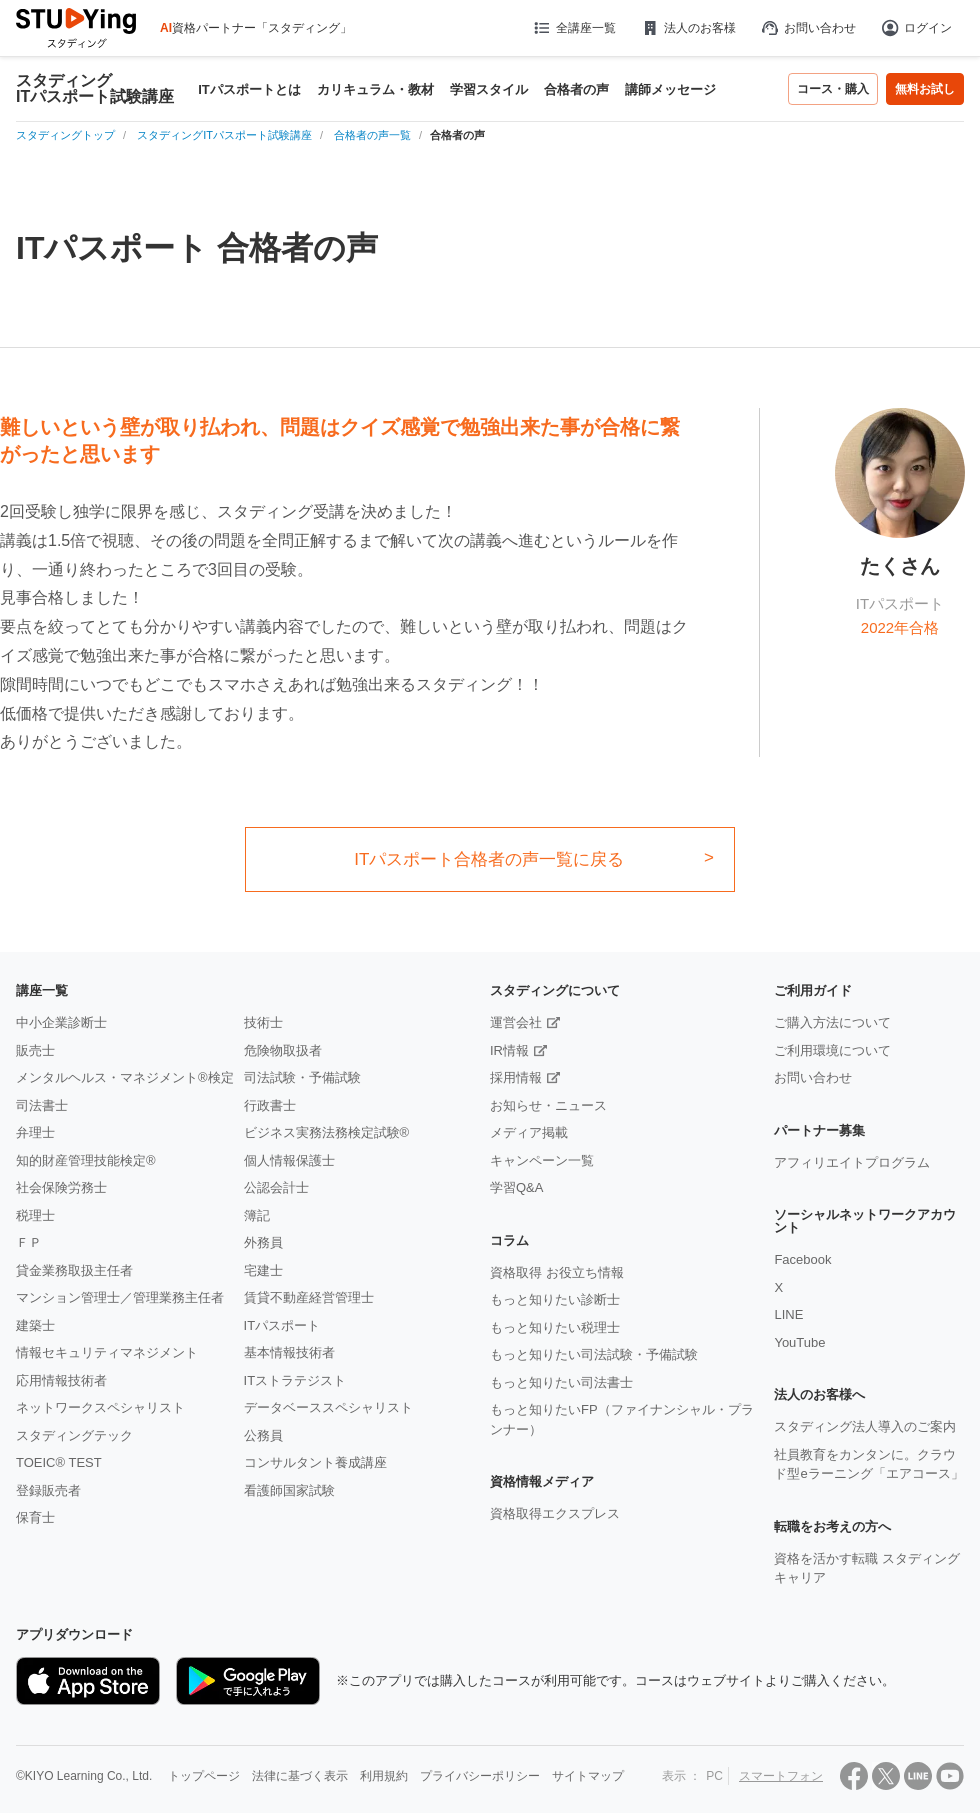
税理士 (35, 1215)
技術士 (263, 1022)
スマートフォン (781, 1776)
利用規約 (384, 1776)
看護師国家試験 (289, 1490)
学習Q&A (516, 1187)
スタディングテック (74, 1435)
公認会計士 (276, 1187)
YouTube (799, 1342)
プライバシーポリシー (480, 1776)
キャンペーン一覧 (542, 1160)
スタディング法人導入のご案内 (865, 1426)
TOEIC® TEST (59, 1462)
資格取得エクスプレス (555, 1513)
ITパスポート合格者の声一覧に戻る (489, 859)
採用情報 (516, 1077)
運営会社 (516, 1022)
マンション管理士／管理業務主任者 (120, 1297)
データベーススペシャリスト (328, 1407)
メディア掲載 (529, 1132)
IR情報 (509, 1050)
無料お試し (925, 89)
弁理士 (35, 1132)
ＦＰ (29, 1242)
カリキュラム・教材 (375, 89)
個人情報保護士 (289, 1160)
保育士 (35, 1517)
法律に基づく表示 (300, 1776)
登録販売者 (48, 1490)
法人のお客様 (688, 28)
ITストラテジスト (295, 1380)
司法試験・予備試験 (302, 1077)
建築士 (35, 1325)
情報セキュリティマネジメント (107, 1352)
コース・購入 (833, 89)
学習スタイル (489, 89)
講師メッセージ (670, 89)
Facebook (802, 1259)
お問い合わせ (808, 28)
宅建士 (263, 1270)
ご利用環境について (832, 1050)
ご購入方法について (832, 1022)
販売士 (35, 1050)
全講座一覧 (573, 28)
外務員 (263, 1242)
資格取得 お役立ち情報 (557, 1272)
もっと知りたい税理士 (555, 1327)
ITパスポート (282, 1325)
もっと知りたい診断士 (555, 1299)
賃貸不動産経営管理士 (309, 1297)
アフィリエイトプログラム (852, 1162)
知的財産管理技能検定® (86, 1160)
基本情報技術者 (289, 1352)
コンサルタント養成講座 (315, 1462)
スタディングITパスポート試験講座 (95, 89)
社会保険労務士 (61, 1187)
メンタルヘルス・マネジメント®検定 (125, 1077)
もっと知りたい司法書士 (561, 1382)
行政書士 (270, 1105)
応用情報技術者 (61, 1380)
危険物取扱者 (283, 1050)
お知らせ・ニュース (548, 1105)
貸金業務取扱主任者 (74, 1270)
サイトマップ (588, 1776)
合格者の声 (576, 89)
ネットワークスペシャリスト (100, 1407)
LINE (788, 1314)
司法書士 (42, 1105)
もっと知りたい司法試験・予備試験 (594, 1354)
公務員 (263, 1435)
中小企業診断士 (61, 1022)
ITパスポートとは (249, 89)
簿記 (257, 1215)
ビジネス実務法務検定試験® (327, 1132)
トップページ (204, 1776)
